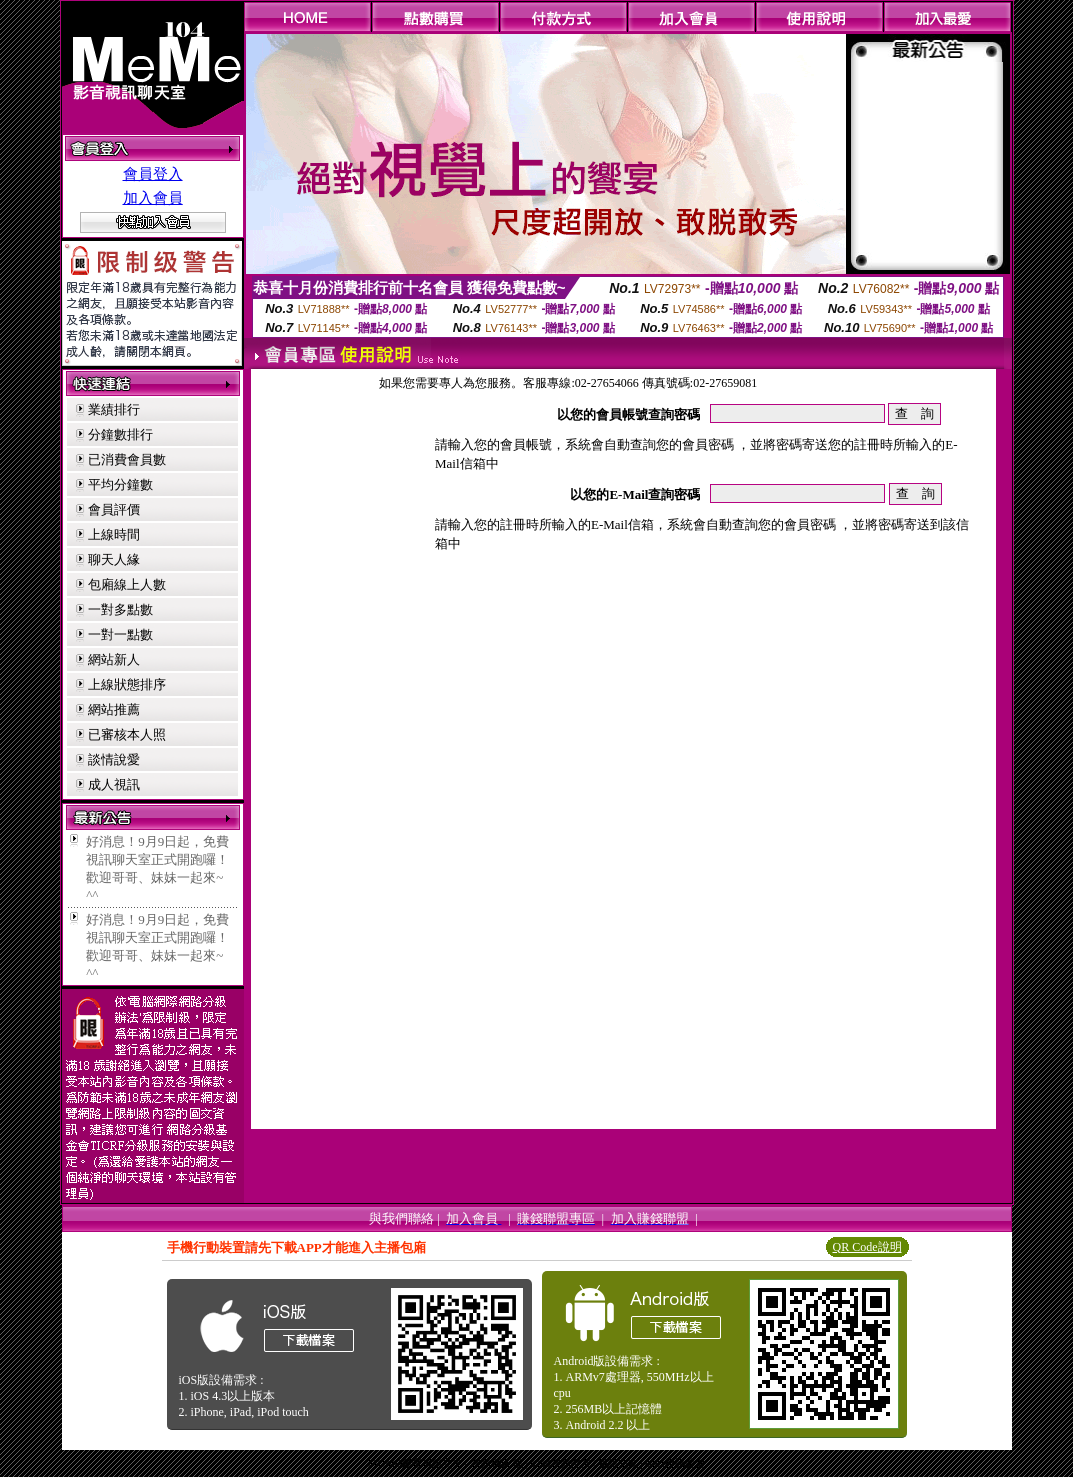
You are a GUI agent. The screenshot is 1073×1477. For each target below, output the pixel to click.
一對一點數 (120, 634)
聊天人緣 (114, 559)
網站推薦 (114, 709)
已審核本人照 (127, 734)
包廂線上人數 (127, 584)
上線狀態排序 (127, 684)
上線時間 (114, 534)
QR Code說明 (867, 1247)
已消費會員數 (127, 459)
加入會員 (153, 198)
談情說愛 (114, 759)
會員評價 (114, 509)
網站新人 (114, 659)
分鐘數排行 (120, 434)
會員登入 (153, 174)
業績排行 (114, 409)
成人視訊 (114, 784)
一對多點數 (120, 609)
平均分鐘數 (120, 484)
